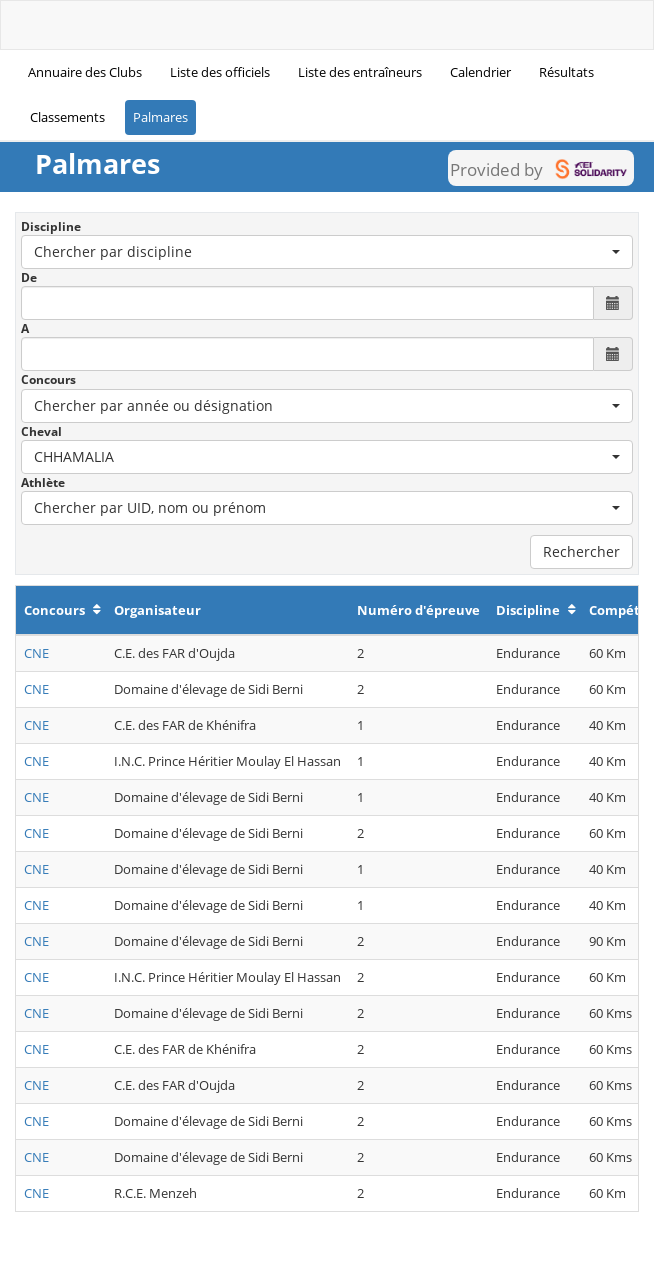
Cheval (41, 431)
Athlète (43, 482)
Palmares (160, 117)
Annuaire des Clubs (85, 72)
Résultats (566, 72)
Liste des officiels (220, 72)
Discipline (51, 226)
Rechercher (581, 551)
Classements (67, 117)
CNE (36, 653)
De (29, 277)
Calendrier (480, 72)
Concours (48, 379)
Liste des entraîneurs (360, 72)
